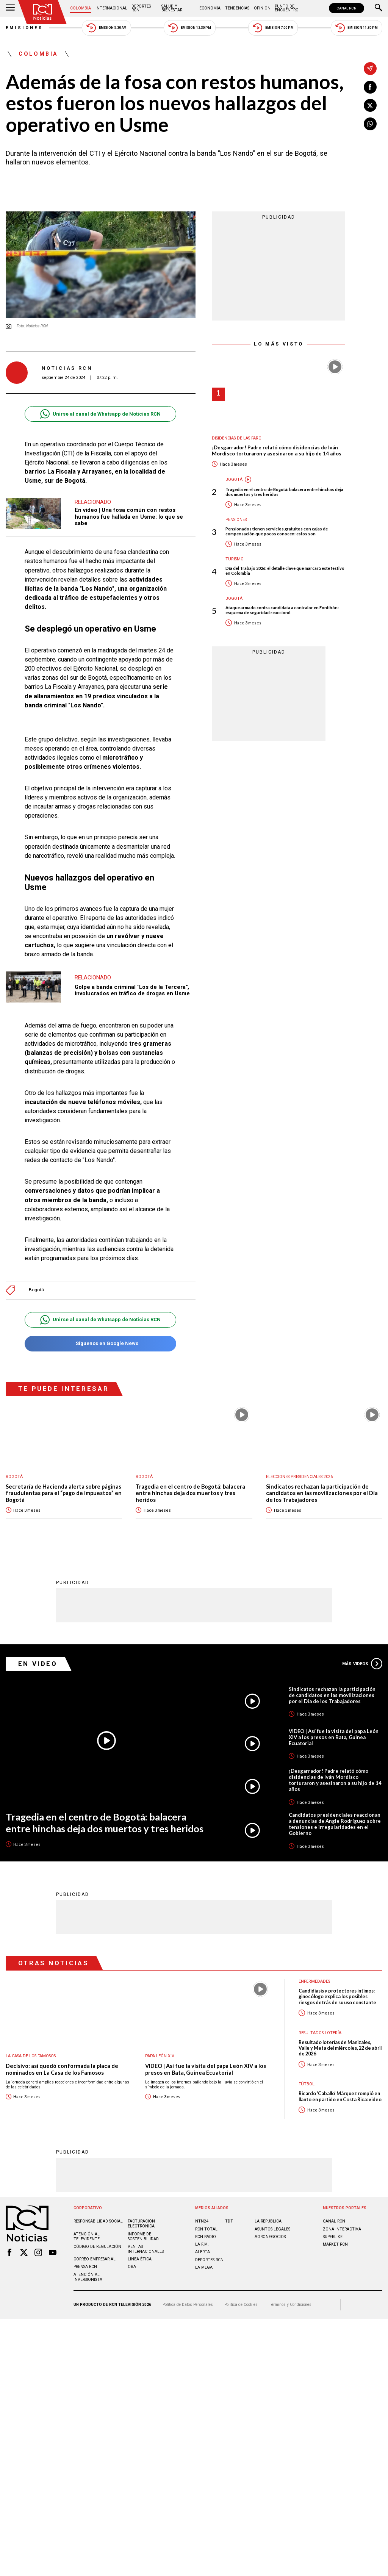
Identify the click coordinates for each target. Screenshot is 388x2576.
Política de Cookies (241, 2304)
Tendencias (237, 8)
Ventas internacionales (146, 2249)
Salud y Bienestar (171, 8)
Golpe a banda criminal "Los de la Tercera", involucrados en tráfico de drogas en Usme (132, 990)
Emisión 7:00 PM (273, 28)
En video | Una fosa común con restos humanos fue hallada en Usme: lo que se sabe (129, 517)
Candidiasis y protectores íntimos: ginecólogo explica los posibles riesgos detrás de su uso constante (337, 1996)
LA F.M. (202, 2244)
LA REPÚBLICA (268, 2221)
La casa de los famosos (31, 2056)
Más (362, 1663)
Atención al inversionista (88, 2277)
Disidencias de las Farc (236, 438)
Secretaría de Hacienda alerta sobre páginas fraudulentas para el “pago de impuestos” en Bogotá (64, 1493)
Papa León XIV (159, 2056)
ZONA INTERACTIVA (342, 2229)
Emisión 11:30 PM (356, 28)
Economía (210, 8)
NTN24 (201, 2221)
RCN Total (206, 2229)
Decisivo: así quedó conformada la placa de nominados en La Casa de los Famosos (62, 2069)
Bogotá (36, 1289)
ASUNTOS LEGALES (272, 2229)
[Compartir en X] (370, 105)
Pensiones (236, 519)
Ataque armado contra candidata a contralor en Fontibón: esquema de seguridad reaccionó (282, 610)
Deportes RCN (141, 8)
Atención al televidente (87, 2236)
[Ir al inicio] (42, 12)
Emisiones (25, 27)
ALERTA (202, 2251)
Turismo (234, 559)
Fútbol (306, 2084)
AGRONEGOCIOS (270, 2236)
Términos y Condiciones (290, 2304)
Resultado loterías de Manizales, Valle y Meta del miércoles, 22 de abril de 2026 (340, 2048)
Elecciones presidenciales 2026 (299, 1476)
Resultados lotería (320, 2032)
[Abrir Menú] (10, 8)
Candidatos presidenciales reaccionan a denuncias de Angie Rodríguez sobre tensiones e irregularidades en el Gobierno (335, 1824)
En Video (38, 1663)
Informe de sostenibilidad (143, 2236)
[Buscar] (378, 8)
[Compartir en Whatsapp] (370, 123)
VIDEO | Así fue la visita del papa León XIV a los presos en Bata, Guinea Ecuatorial (334, 1737)
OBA (132, 2266)
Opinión (262, 8)
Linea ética (140, 2259)
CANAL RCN (346, 8)
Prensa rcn (85, 2266)
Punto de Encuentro (287, 8)
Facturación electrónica (141, 2224)
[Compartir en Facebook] (370, 87)
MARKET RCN (335, 2244)
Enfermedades (314, 1981)
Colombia (80, 8)
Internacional (111, 8)
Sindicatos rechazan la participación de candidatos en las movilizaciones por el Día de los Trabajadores (322, 1493)
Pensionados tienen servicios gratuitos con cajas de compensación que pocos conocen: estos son (276, 531)
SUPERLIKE (333, 2236)
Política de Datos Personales (188, 2304)
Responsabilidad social (98, 2221)
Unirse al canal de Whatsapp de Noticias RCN (100, 414)
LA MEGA (204, 2267)
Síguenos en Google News (100, 1344)
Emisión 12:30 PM (189, 28)
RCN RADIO (205, 2236)
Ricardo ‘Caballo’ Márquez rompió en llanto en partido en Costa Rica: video (340, 2096)
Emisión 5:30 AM (106, 28)
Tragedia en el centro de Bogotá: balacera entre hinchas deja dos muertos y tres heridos (284, 492)
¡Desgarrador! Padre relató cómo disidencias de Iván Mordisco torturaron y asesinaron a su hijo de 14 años (276, 451)
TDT (229, 2221)
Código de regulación (97, 2246)
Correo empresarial (95, 2259)
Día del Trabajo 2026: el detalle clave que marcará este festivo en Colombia (284, 571)
